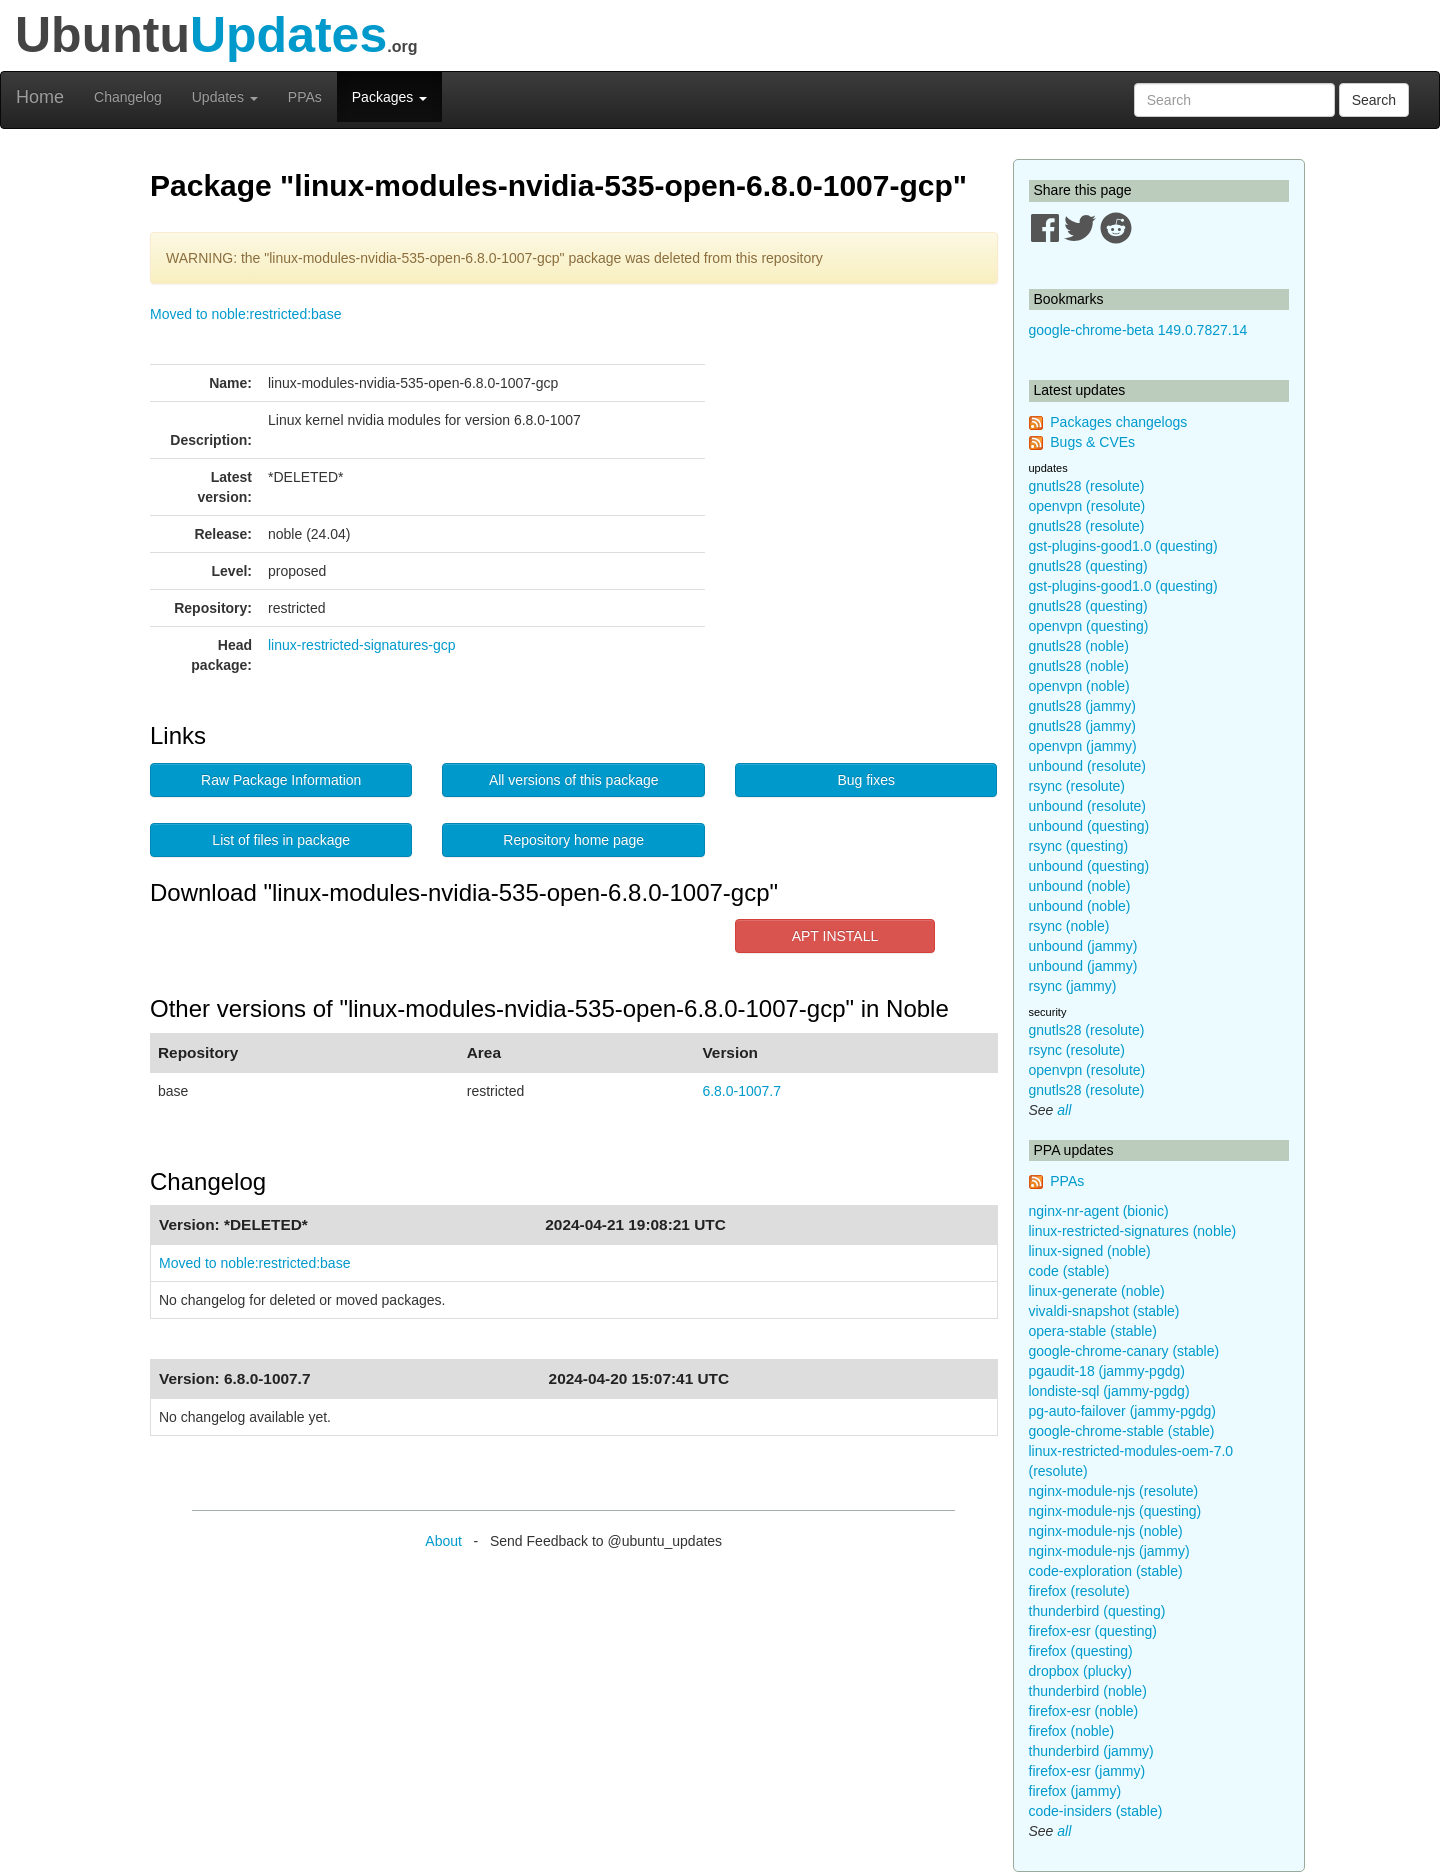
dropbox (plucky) (1081, 1671)
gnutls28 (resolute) (1087, 486)
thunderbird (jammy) (1091, 1751)
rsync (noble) (1069, 926)
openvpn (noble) (1079, 686)
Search (1374, 100)
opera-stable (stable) (1093, 1331)
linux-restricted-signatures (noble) (1133, 1231)
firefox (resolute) (1079, 1591)
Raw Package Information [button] (281, 780)
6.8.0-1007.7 (741, 1091)
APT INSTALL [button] (835, 936)
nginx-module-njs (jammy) (1109, 1551)
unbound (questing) (1089, 826)
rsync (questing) (1079, 846)
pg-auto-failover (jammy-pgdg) (1123, 1411)
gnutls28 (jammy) (1082, 706)
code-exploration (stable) (1106, 1571)
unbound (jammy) (1083, 946)
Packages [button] (389, 97)
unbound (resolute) (1088, 766)
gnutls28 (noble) (1079, 646)
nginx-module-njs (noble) (1106, 1531)
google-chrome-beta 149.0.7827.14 (1138, 330)
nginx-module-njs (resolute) (1114, 1491)
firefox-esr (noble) (1084, 1711)
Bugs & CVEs (1092, 442)
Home (40, 97)
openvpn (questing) (1089, 626)
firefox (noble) (1072, 1731)
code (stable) (1069, 1271)
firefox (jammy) (1075, 1791)
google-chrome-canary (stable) (1124, 1351)
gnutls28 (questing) (1088, 566)
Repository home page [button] (573, 840)
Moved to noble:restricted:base (245, 314)
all (1064, 1110)
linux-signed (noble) (1090, 1251)
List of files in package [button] (281, 840)
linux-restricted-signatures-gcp (362, 645)
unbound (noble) (1080, 886)
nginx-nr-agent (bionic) (1099, 1211)
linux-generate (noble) (1097, 1291)
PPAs (305, 97)
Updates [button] (225, 97)
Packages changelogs (1118, 422)
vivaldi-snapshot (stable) (1104, 1311)
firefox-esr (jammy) (1087, 1771)
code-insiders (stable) (1096, 1811)
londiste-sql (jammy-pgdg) (1109, 1391)
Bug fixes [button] (866, 780)
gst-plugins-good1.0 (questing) (1123, 546)
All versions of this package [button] (574, 780)
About (443, 1541)
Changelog (128, 97)
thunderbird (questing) (1097, 1611)
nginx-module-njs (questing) (1115, 1511)
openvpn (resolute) (1087, 506)
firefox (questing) (1081, 1651)
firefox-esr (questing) (1093, 1631)
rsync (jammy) (1073, 986)
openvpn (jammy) (1083, 746)
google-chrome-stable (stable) (1122, 1431)
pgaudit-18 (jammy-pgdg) (1107, 1371)
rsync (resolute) (1077, 786)
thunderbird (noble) (1088, 1691)
